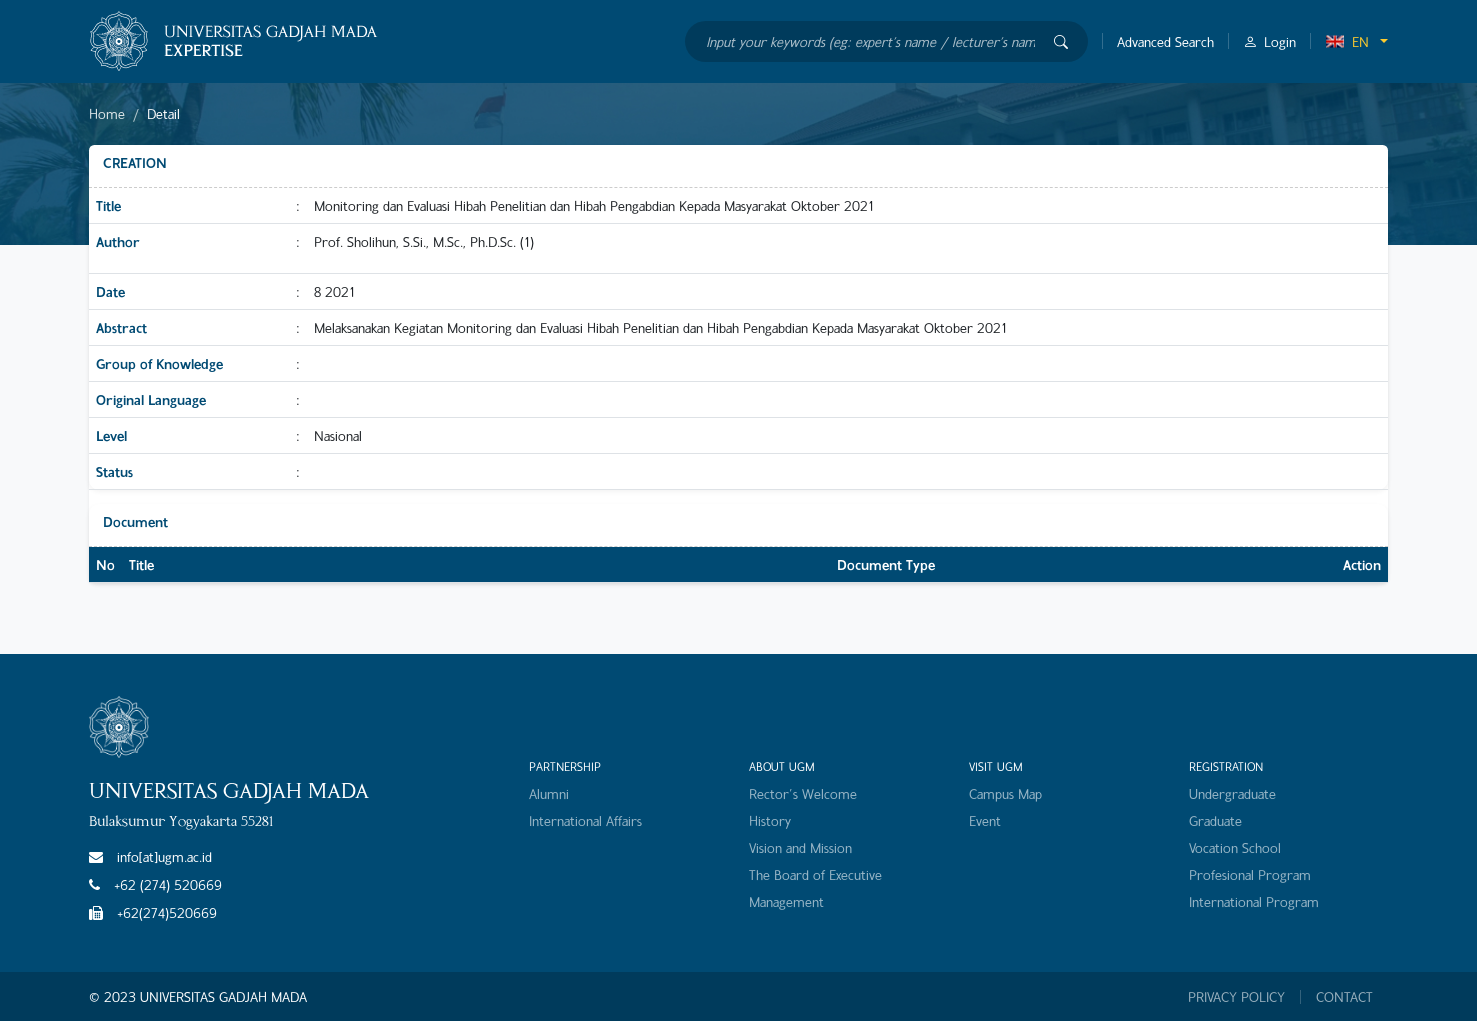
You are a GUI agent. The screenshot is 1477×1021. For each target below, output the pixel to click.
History (770, 820)
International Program (1254, 901)
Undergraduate (1232, 793)
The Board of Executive (815, 874)
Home (107, 113)
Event (985, 820)
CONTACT (1344, 997)
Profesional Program (1250, 874)
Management (786, 901)
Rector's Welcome (803, 793)
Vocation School (1235, 847)
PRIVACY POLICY (1236, 997)
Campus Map (1005, 793)
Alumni (549, 793)
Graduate (1215, 820)
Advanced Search (1165, 41)
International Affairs (585, 820)
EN (1347, 41)
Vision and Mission (800, 847)
